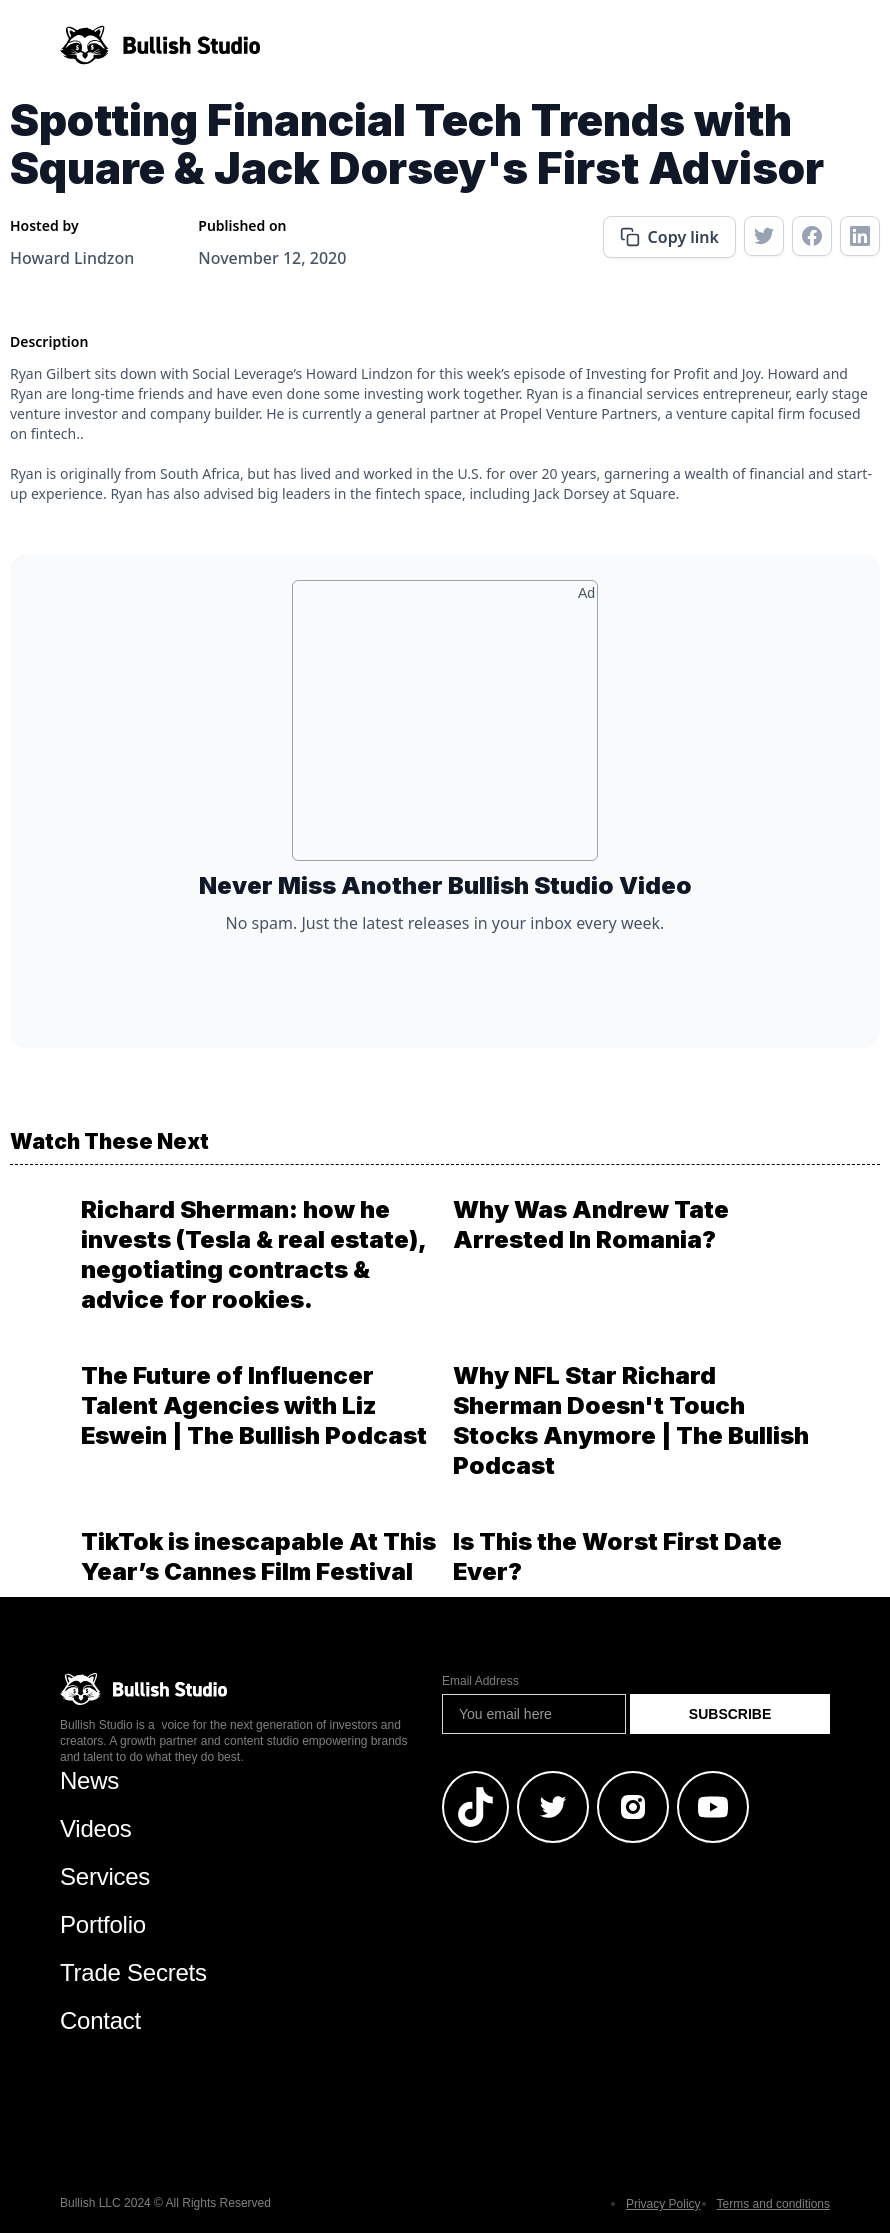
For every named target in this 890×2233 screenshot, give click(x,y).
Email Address (480, 1681)
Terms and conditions (773, 2204)
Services (105, 1876)
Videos (96, 1828)
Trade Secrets (133, 1972)
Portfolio (103, 1924)
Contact (100, 2020)
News (89, 1780)
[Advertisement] (445, 728)
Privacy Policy (663, 2204)
